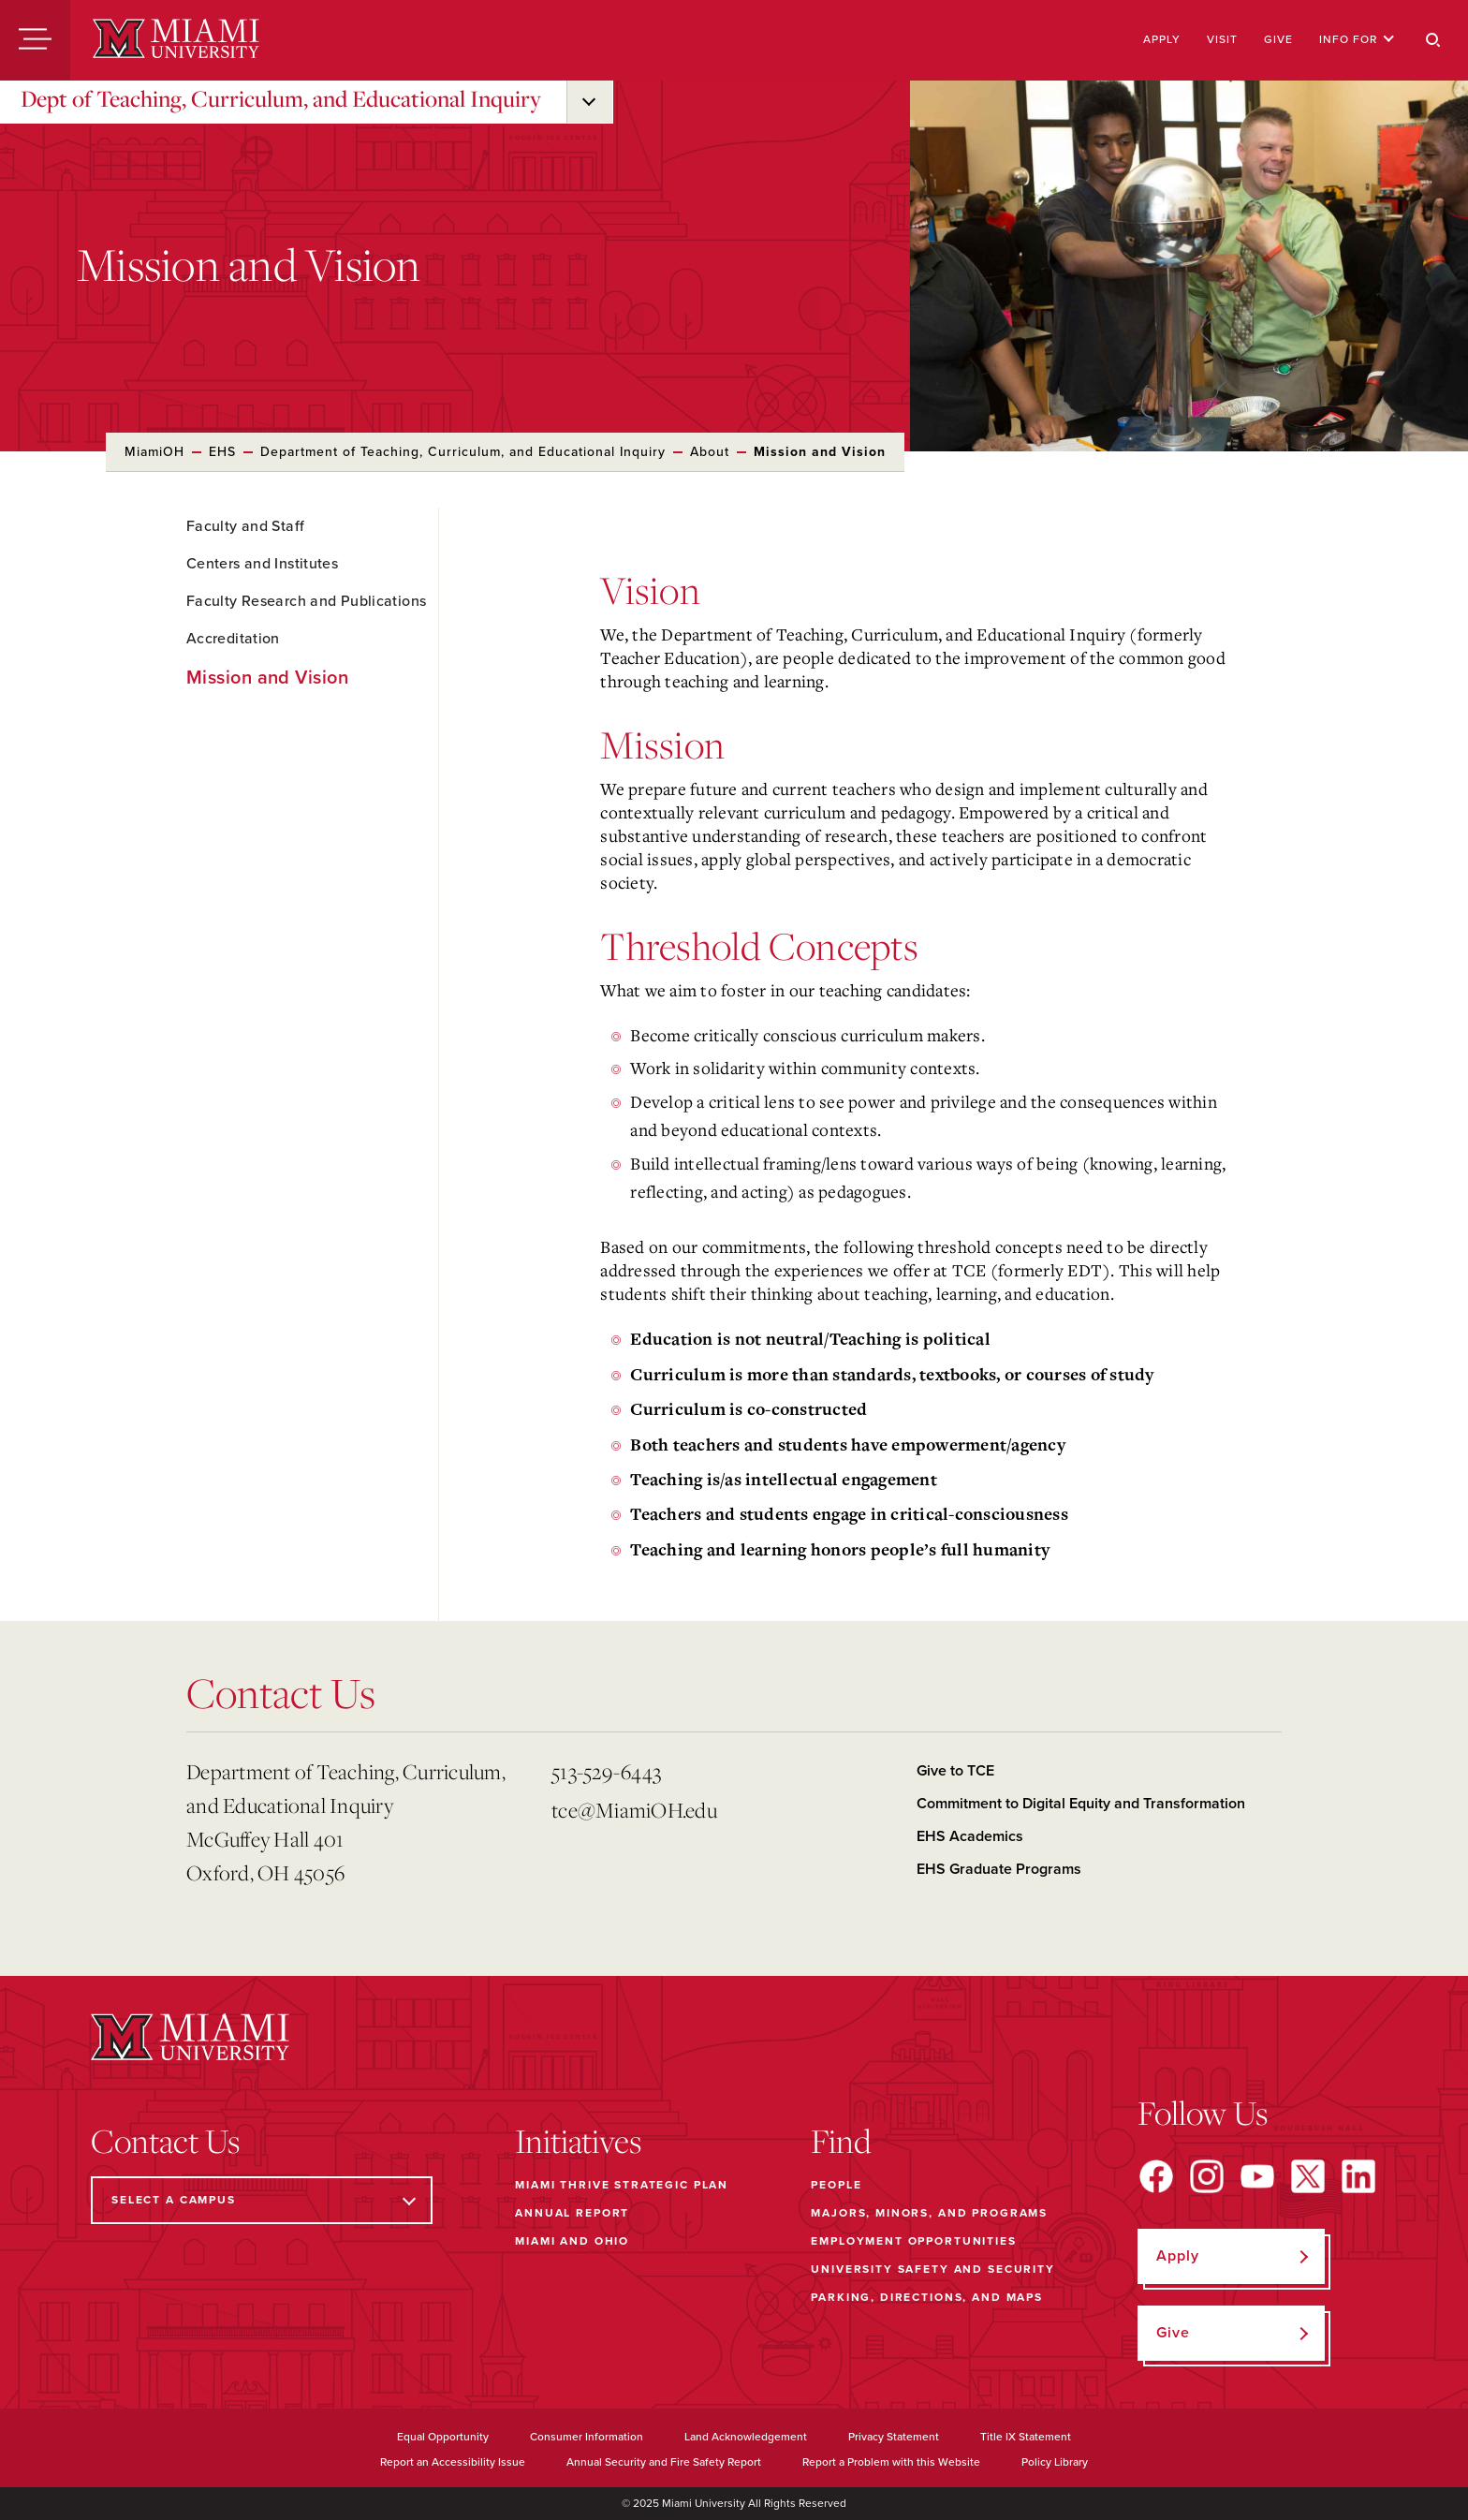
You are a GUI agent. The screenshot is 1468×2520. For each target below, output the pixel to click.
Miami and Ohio (572, 2240)
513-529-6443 (606, 1771)
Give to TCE (955, 1770)
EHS (222, 452)
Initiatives (578, 2140)
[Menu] (35, 40)
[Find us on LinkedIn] (1358, 2176)
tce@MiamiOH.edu (634, 1809)
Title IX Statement (1025, 2436)
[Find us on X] (1308, 2176)
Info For (1357, 39)
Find (841, 2140)
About (709, 452)
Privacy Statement (893, 2436)
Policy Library (1054, 2461)
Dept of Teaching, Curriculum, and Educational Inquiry (281, 98)
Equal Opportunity (443, 2436)
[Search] (1433, 40)
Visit (1222, 39)
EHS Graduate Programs (999, 1869)
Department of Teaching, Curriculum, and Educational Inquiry (463, 452)
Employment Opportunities (913, 2240)
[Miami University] (176, 40)
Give (1278, 39)
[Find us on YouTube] (1257, 2176)
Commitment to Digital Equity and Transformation (1081, 1803)
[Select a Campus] (262, 2200)
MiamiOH (154, 452)
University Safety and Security (933, 2269)
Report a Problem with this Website (891, 2461)
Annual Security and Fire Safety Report (663, 2461)
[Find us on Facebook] (1156, 2176)
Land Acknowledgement (745, 2436)
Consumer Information (586, 2436)
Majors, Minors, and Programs (929, 2212)
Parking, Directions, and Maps (927, 2297)
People (836, 2184)
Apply (1162, 39)
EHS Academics (970, 1836)
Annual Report (572, 2212)
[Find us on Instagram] (1207, 2176)
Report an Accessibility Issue (452, 2461)
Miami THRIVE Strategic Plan (621, 2184)
